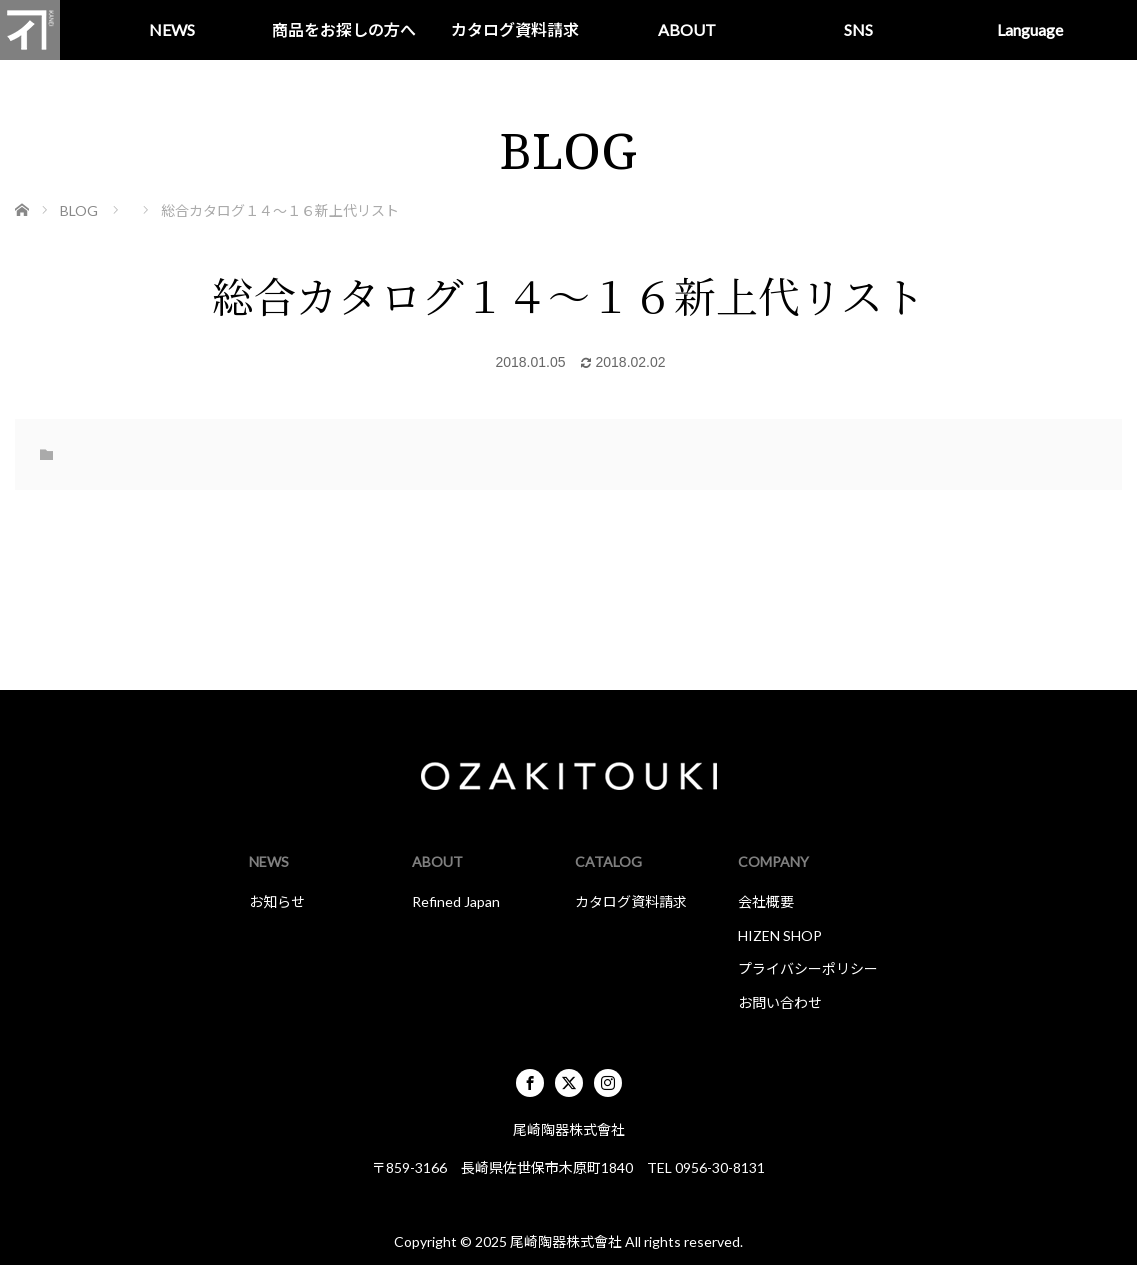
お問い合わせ (780, 1002)
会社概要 (766, 901)
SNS (858, 29)
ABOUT (687, 29)
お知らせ (277, 901)
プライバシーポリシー (808, 968)
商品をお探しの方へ (344, 29)
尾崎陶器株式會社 (566, 1241)
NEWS (172, 29)
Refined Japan (456, 901)
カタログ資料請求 (515, 29)
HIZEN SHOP (780, 935)
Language (1030, 29)
